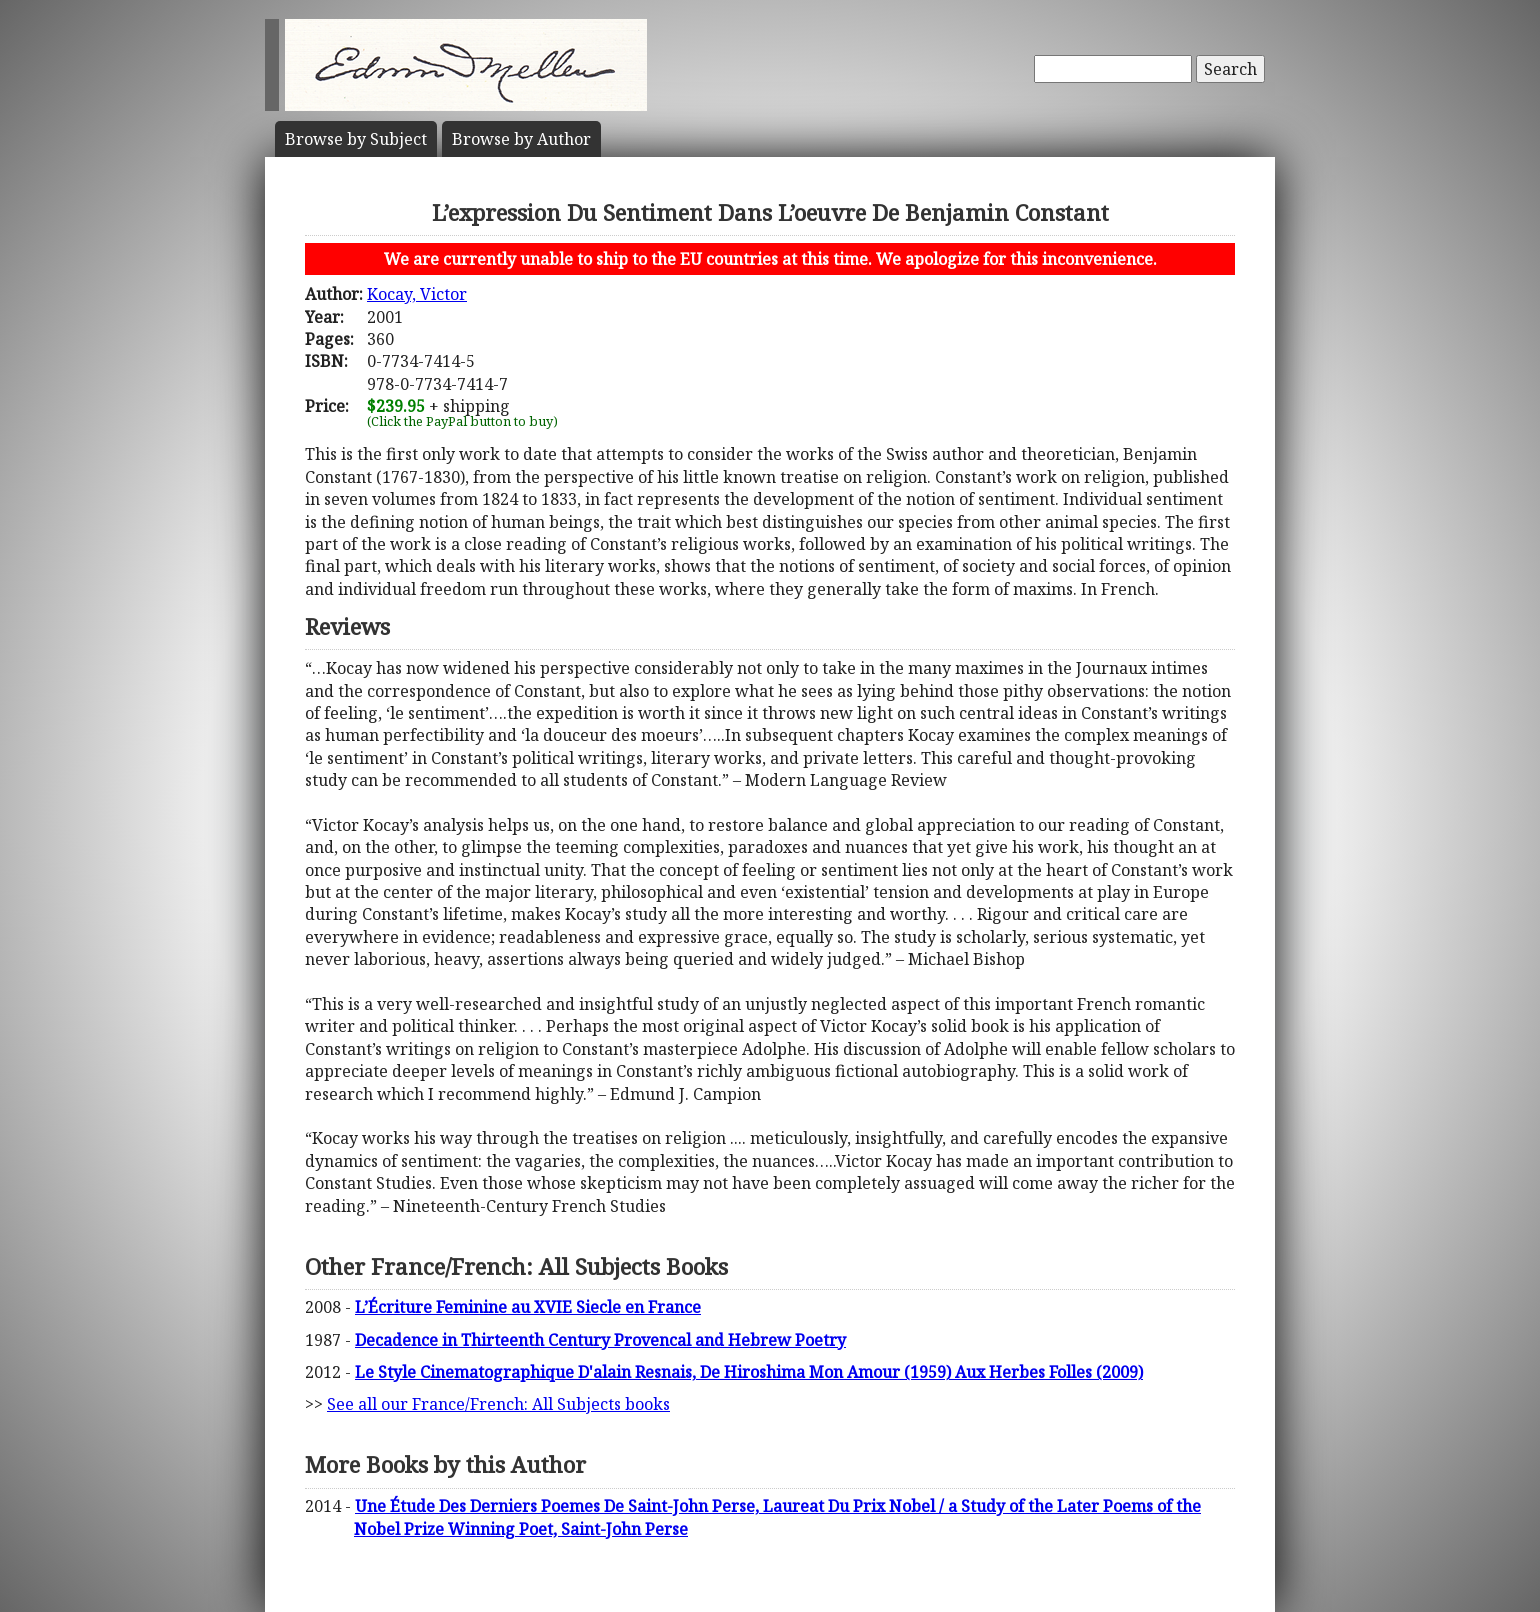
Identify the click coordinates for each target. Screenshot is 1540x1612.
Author (521, 139)
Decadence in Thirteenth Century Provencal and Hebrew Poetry (600, 1340)
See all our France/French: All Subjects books (498, 1404)
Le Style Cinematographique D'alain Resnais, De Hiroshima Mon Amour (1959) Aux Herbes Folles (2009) (749, 1372)
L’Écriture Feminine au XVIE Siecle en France (528, 1307)
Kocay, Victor (417, 294)
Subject (356, 139)
